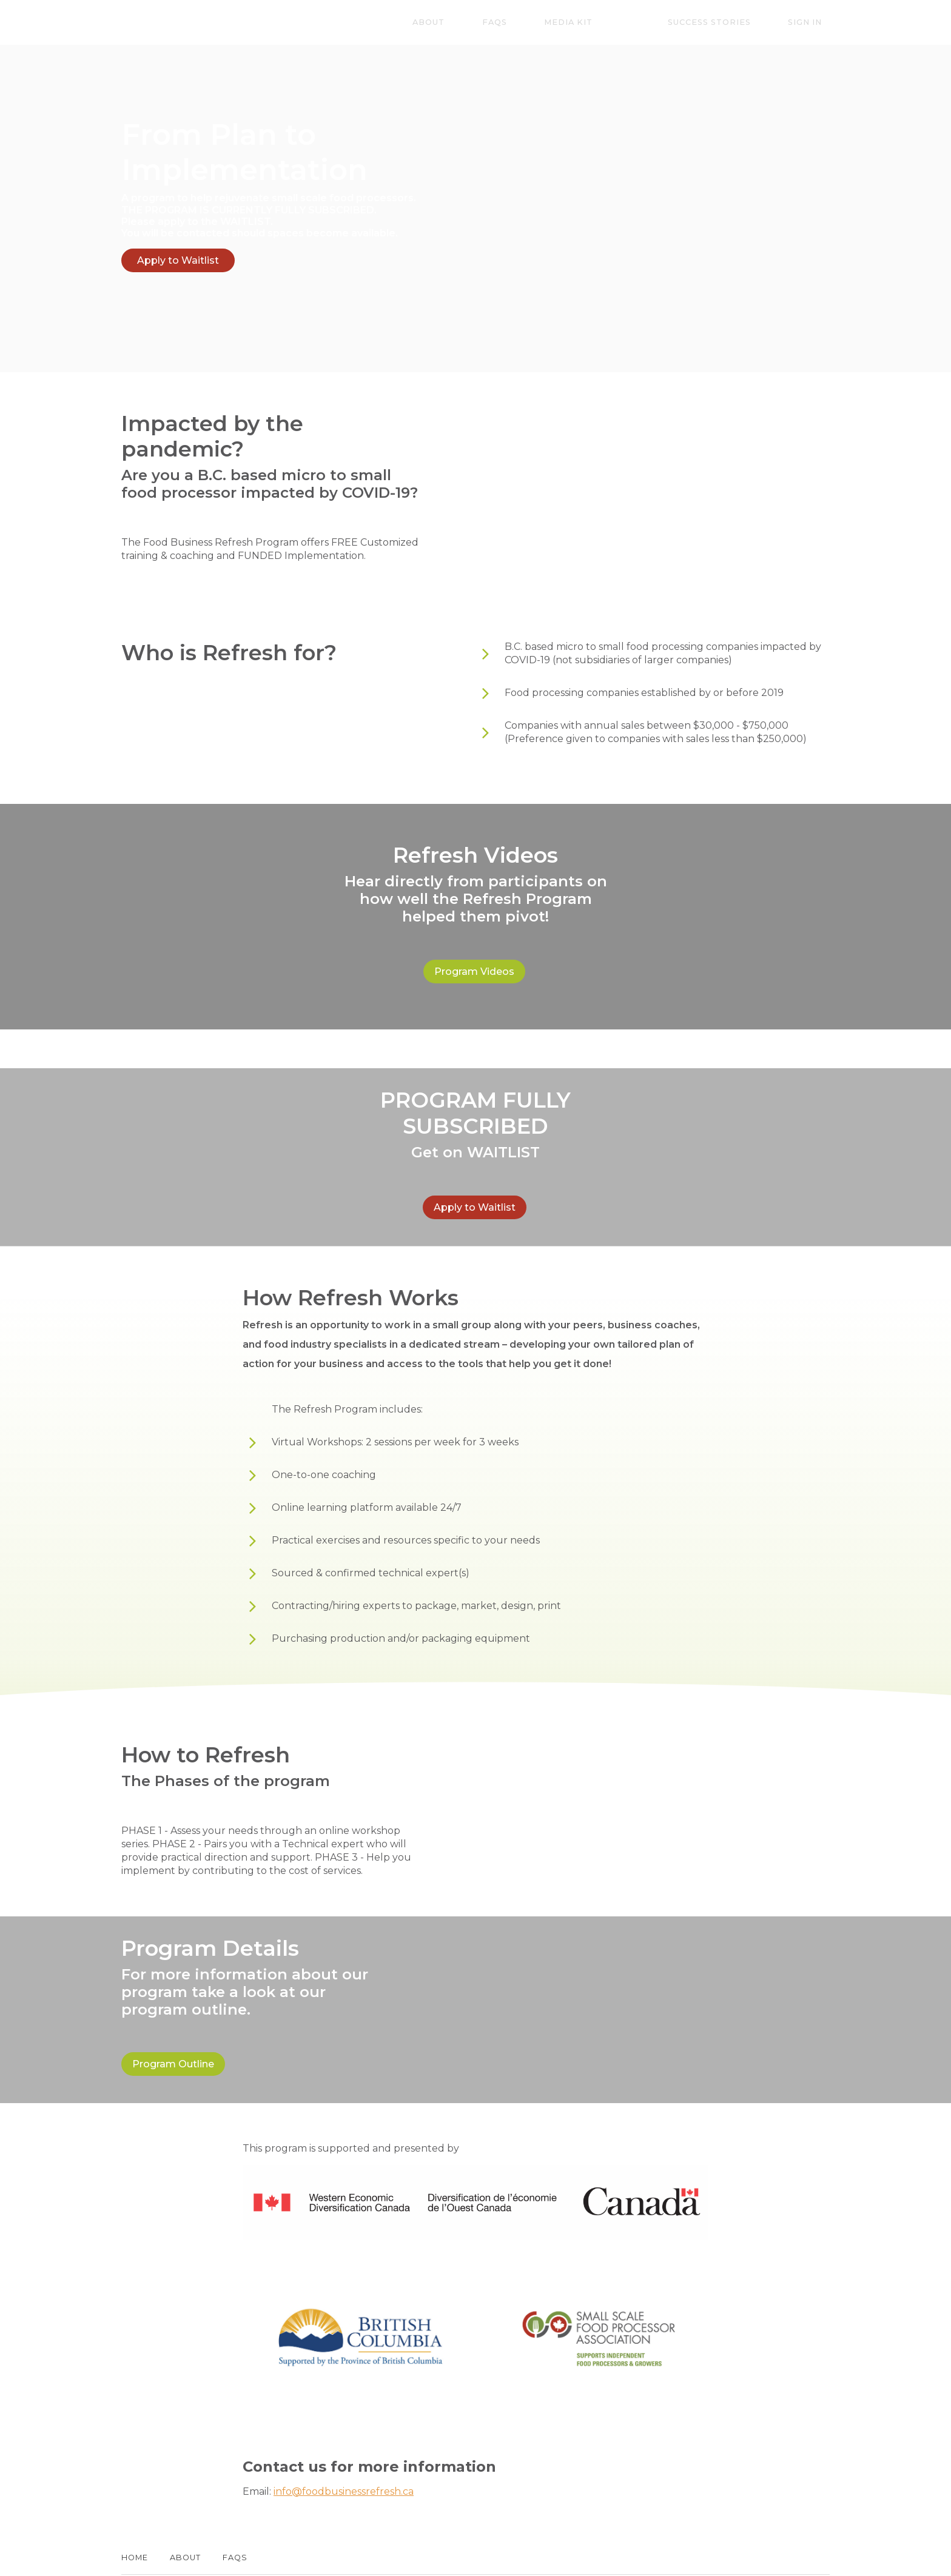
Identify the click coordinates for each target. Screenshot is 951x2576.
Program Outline (173, 2041)
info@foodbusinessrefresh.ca (344, 2460)
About (514, 22)
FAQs (564, 22)
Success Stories (732, 22)
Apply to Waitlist (178, 260)
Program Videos (471, 963)
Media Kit (623, 22)
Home (134, 2526)
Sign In (813, 22)
